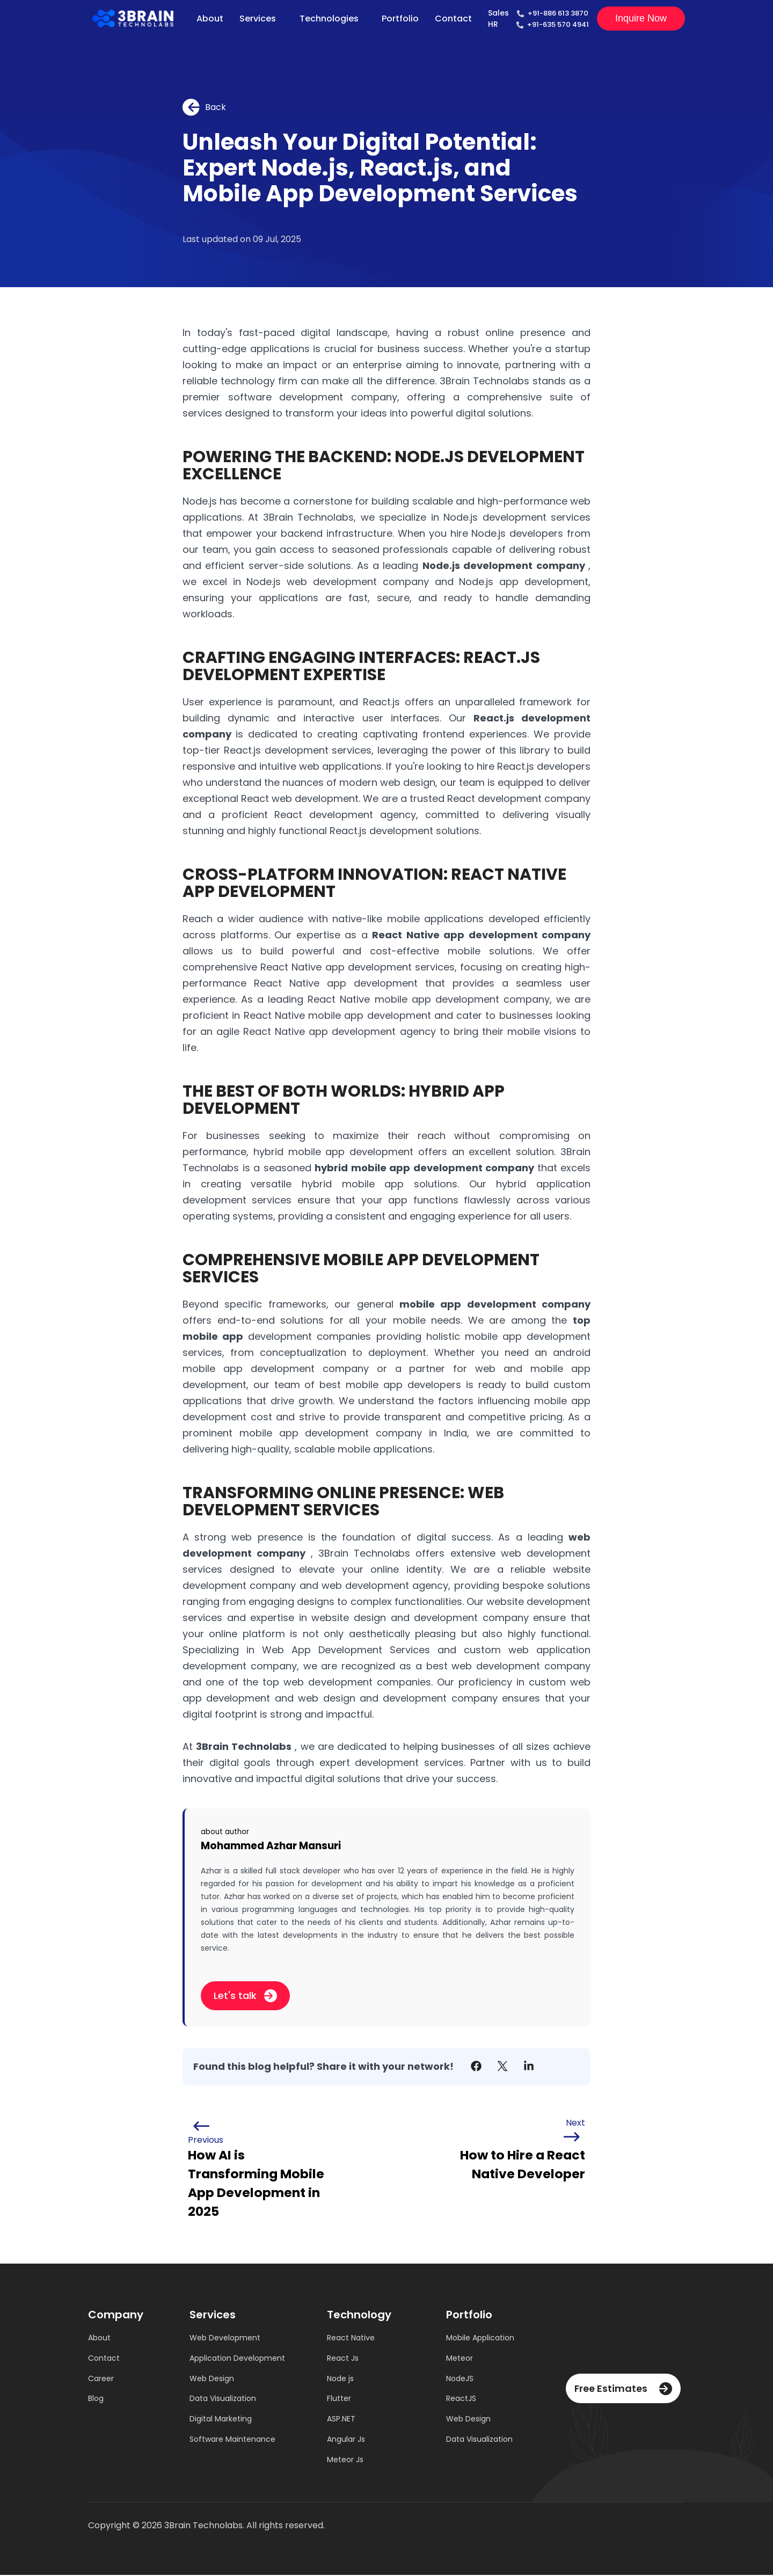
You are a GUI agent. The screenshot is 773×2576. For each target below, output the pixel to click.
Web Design (211, 2379)
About (209, 18)
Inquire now (641, 18)
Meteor (459, 2358)
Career (101, 2379)
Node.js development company (505, 565)
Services (257, 18)
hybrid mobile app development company (426, 1167)
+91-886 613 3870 (558, 13)
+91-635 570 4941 (558, 24)
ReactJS (461, 2399)
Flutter (339, 2399)
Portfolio (400, 18)
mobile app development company (494, 1304)
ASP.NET (341, 2419)
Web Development (224, 2338)
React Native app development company (481, 935)
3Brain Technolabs (243, 1746)
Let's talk (245, 1995)
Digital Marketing (220, 2419)
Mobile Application (480, 2338)
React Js (343, 2358)
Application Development (237, 2358)
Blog (96, 2399)
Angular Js (346, 2440)
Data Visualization (222, 2399)
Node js (340, 2379)
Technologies (328, 18)
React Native (351, 2338)
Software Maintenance (232, 2440)
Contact (453, 18)
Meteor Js (345, 2460)
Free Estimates (623, 2389)
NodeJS (459, 2379)
